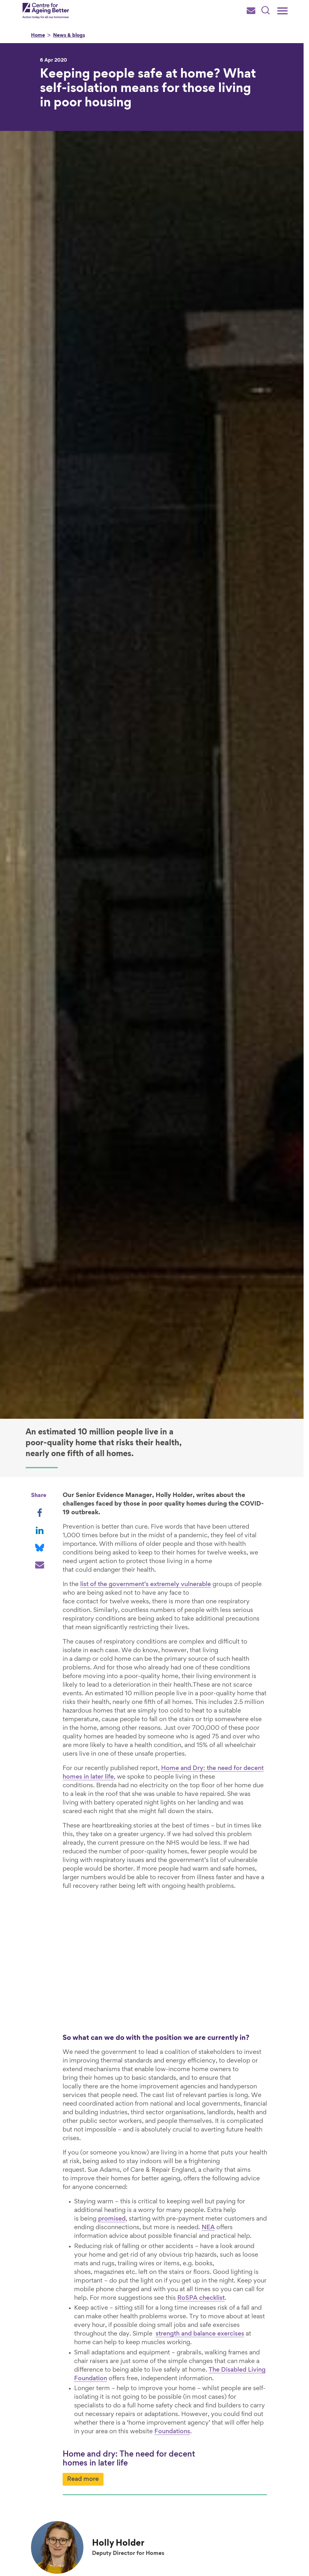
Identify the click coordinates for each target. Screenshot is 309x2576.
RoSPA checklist (109, 2261)
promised (245, 2174)
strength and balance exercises (155, 2297)
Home (38, 36)
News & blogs (69, 36)
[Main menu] (282, 11)
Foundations (116, 2395)
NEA (186, 2191)
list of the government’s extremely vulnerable (145, 1576)
